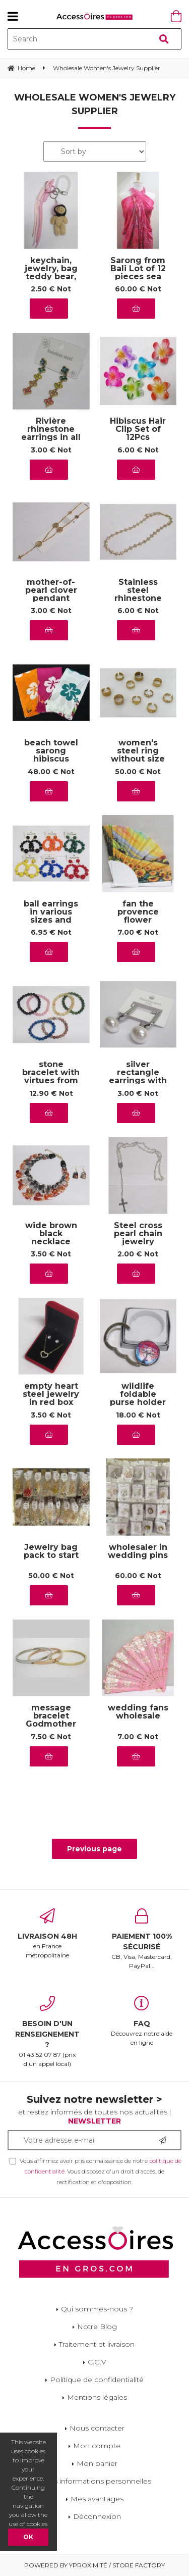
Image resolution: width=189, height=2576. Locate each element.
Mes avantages (97, 2498)
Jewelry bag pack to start (51, 1551)
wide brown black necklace (51, 1234)
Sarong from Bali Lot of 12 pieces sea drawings (138, 273)
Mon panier (97, 2463)
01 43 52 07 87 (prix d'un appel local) (47, 2031)
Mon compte (96, 2445)
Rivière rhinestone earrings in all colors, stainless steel (51, 437)
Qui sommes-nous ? (97, 2308)
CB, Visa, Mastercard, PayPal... (142, 1938)
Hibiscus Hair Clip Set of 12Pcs (138, 429)
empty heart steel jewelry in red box (51, 1394)
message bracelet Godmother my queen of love (51, 1724)
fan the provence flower (138, 912)
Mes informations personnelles (96, 2481)
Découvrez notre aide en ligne (142, 2021)
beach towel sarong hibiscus (51, 751)
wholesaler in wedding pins (138, 1551)
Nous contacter (97, 2428)
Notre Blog (97, 2326)
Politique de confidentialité (97, 2379)
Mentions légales (97, 2397)
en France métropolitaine (47, 1933)
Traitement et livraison (97, 2344)
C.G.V (97, 2361)
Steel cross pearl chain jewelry (138, 1234)
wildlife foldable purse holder (138, 1394)
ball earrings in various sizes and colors (51, 916)
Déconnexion (97, 2516)
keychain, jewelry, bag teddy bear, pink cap (51, 273)
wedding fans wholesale (138, 1712)
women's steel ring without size (138, 751)
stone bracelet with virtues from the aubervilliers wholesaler (51, 1080)
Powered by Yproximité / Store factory (94, 2565)
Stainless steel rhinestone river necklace (138, 598)
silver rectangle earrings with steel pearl (138, 1076)
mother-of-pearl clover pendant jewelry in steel (51, 598)
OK (28, 2537)
